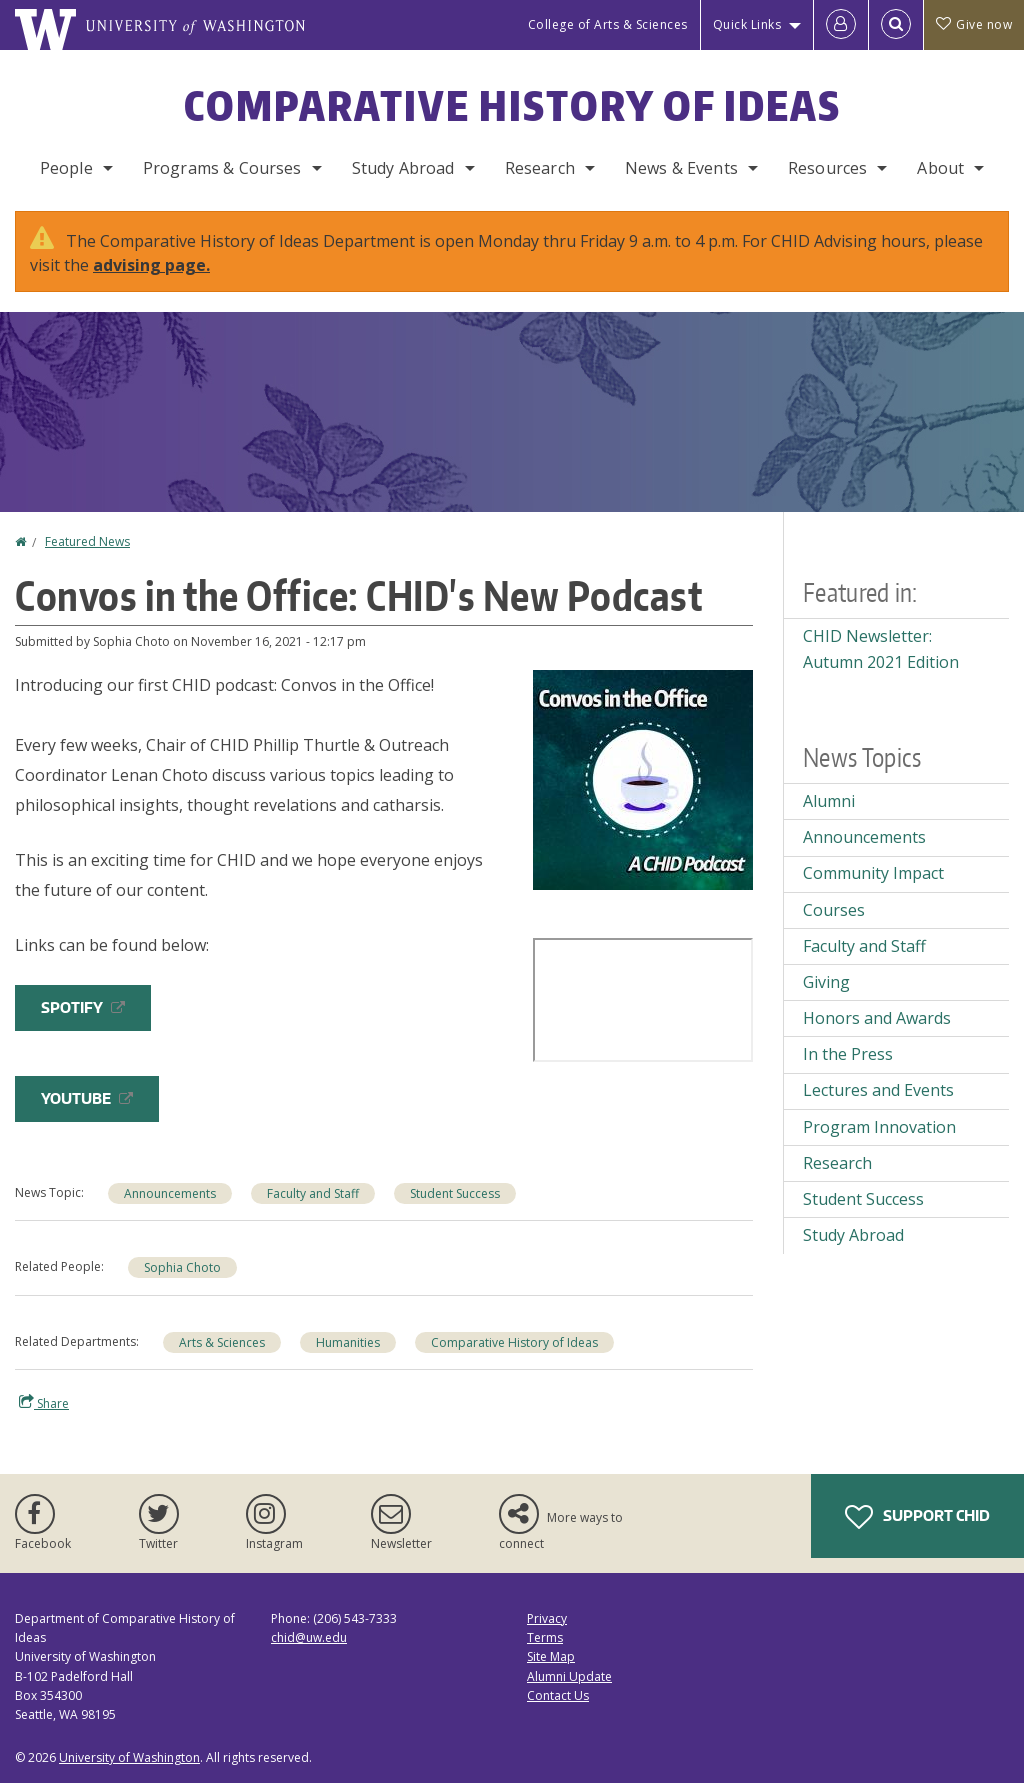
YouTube (87, 1098)
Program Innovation (879, 1127)
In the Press (848, 1054)
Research (540, 168)
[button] (643, 778)
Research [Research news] (837, 1163)
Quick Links (747, 24)
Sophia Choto (182, 1267)
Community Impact (873, 873)
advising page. (151, 265)
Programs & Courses (222, 168)
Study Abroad (403, 168)
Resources (827, 168)
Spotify (83, 1007)
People (66, 168)
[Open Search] (896, 25)
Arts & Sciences (222, 1342)
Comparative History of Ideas (512, 106)
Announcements (170, 1193)
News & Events (681, 168)
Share (44, 1403)
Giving (826, 982)
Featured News (87, 541)
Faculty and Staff (313, 1193)
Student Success (455, 1193)
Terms (545, 1637)
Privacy (547, 1618)
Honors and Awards (877, 1018)
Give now (974, 24)
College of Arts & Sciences (608, 24)
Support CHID (917, 1517)
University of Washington (129, 1757)
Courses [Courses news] (834, 910)
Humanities (348, 1342)
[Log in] (841, 25)
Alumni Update (569, 1676)
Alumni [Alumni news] (829, 801)
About (940, 168)
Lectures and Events (878, 1090)
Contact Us (558, 1695)
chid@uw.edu (309, 1637)
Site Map (551, 1656)
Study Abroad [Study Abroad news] (853, 1235)
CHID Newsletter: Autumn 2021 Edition (881, 649)
